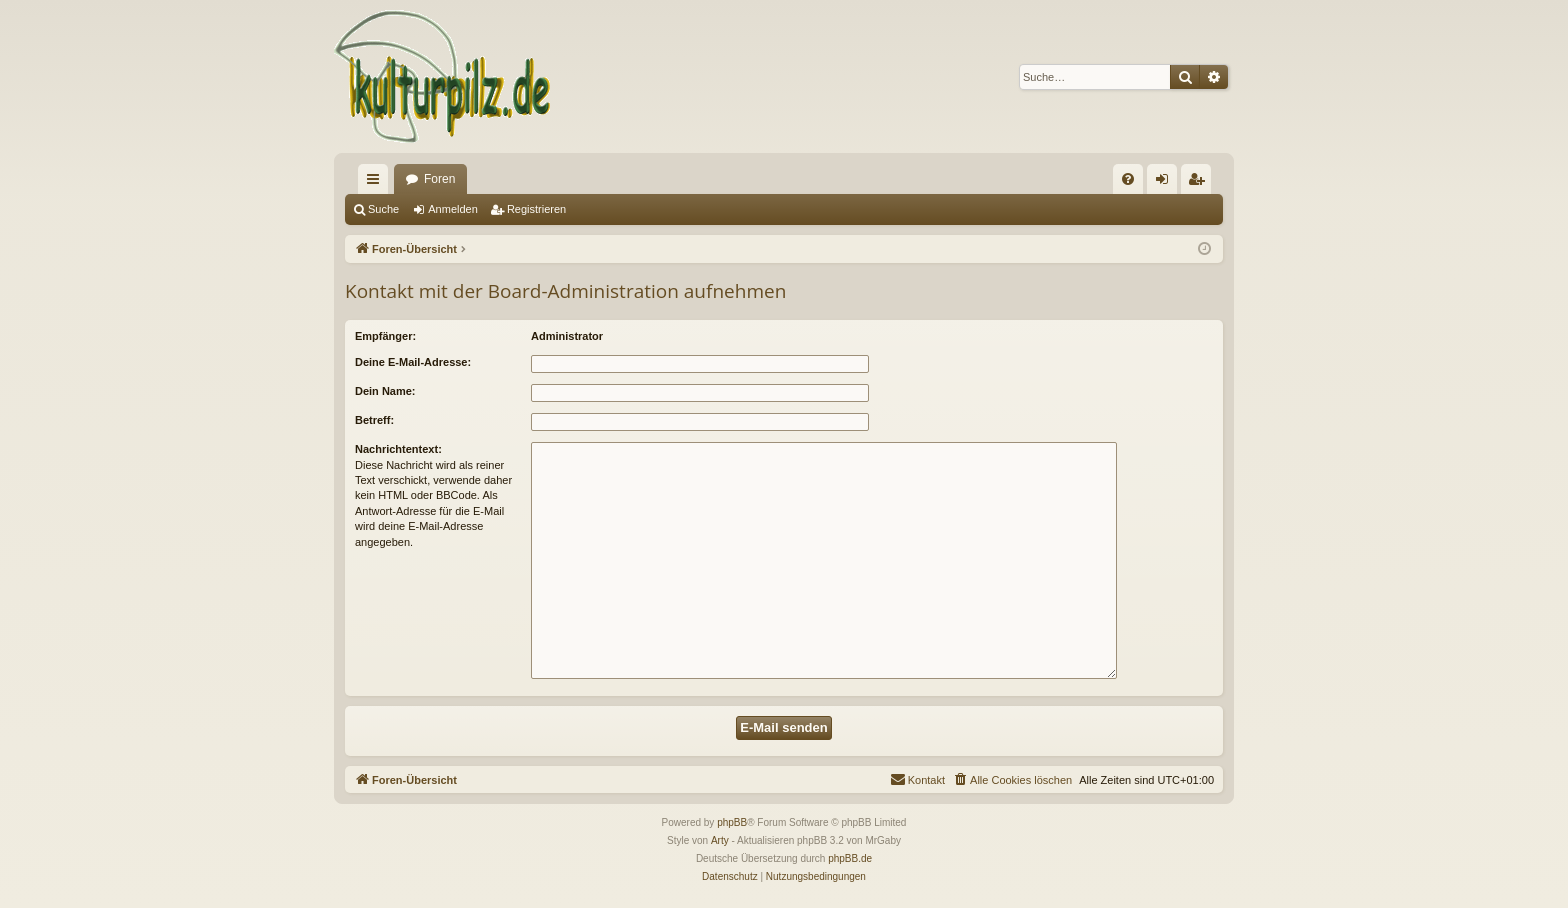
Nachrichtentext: (398, 449)
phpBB (732, 822)
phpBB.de (850, 858)
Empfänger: (385, 336)
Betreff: (374, 420)
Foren (439, 179)
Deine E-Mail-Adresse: (413, 362)
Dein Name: (385, 391)
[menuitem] (1128, 179)
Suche (383, 209)
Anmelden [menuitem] (1166, 183)
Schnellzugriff (377, 183)
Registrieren (536, 209)
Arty (720, 840)
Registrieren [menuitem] (1200, 183)
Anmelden (453, 209)
